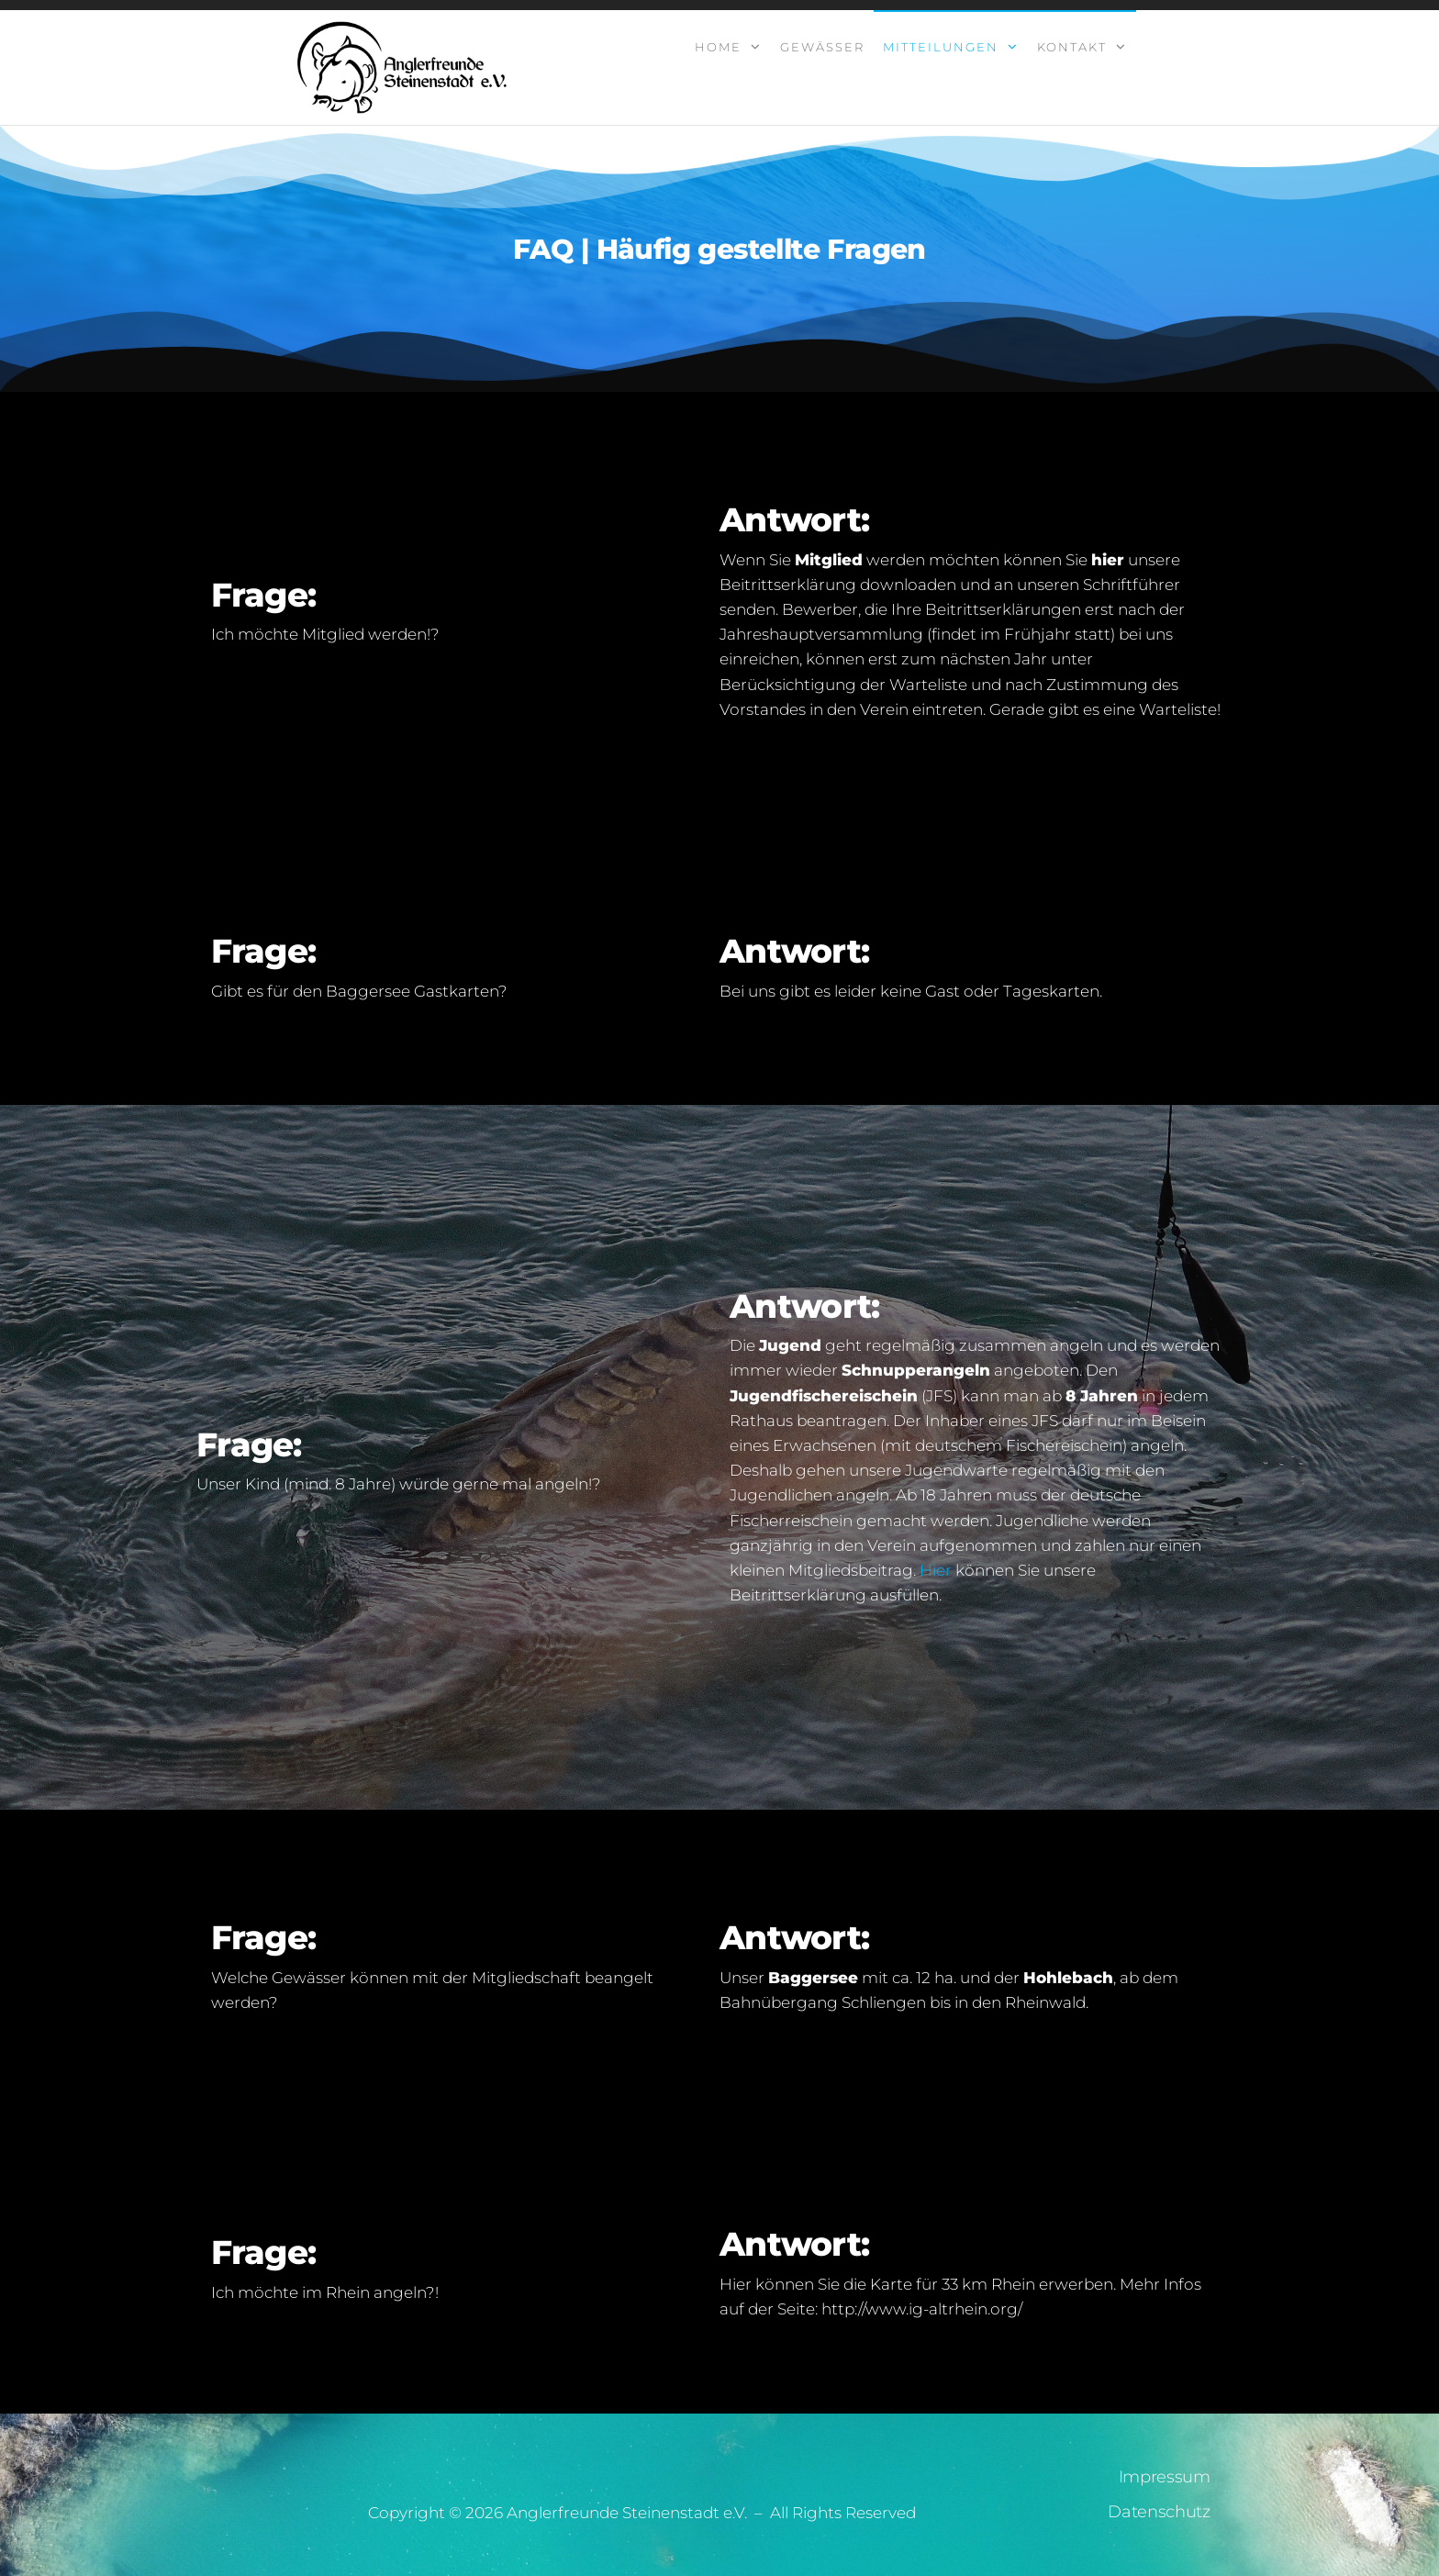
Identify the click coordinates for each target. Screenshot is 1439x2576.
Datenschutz (1159, 2512)
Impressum (1164, 2477)
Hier (937, 1570)
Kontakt (1072, 46)
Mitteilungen (940, 46)
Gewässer (822, 46)
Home (718, 46)
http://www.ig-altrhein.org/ (921, 2309)
